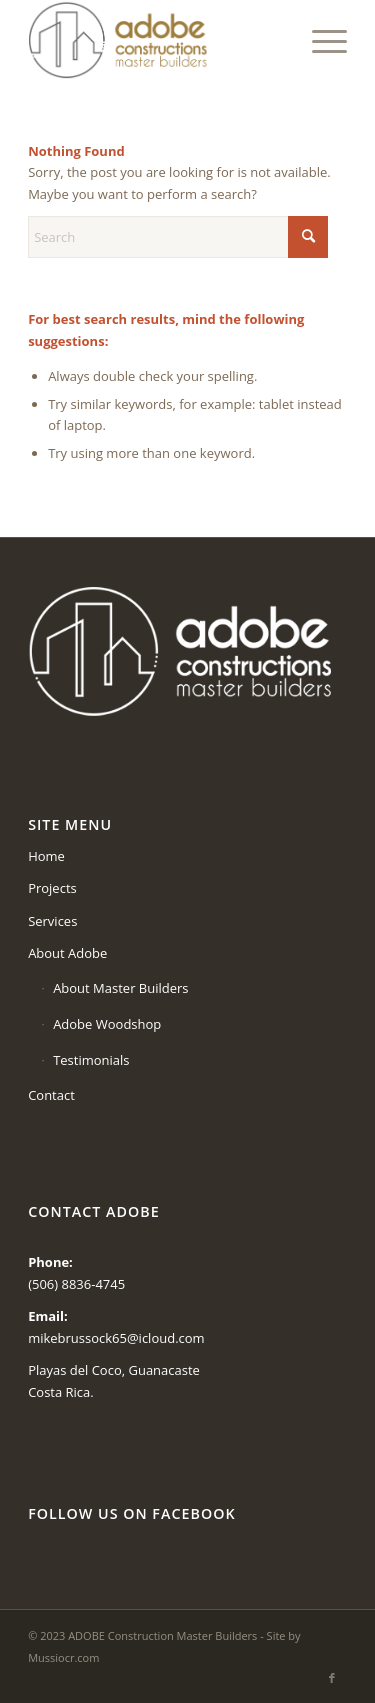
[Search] (178, 237)
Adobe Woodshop (107, 1024)
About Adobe (67, 953)
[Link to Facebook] (332, 1678)
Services (52, 921)
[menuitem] (319, 40)
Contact (51, 1095)
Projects (52, 888)
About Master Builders (120, 988)
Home (46, 856)
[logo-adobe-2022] (155, 40)
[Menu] (319, 40)
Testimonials (91, 1060)
